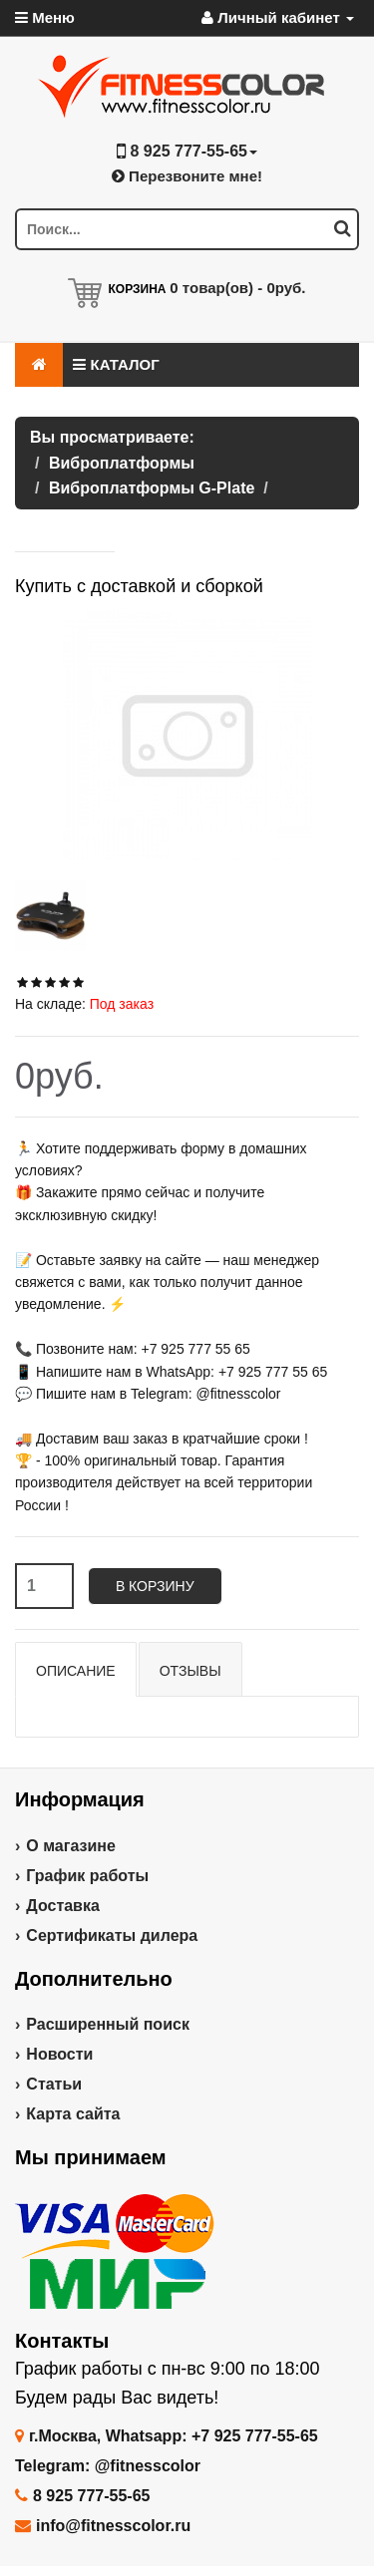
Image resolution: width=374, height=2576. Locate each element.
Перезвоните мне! (187, 175)
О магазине (71, 1845)
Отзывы (190, 1671)
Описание (76, 1671)
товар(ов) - (237, 287)
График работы (87, 1875)
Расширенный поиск (107, 2024)
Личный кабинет (277, 17)
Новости (59, 2054)
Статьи (54, 2084)
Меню (45, 17)
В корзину (155, 1586)
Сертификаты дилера (111, 1935)
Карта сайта (73, 2113)
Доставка (63, 1905)
